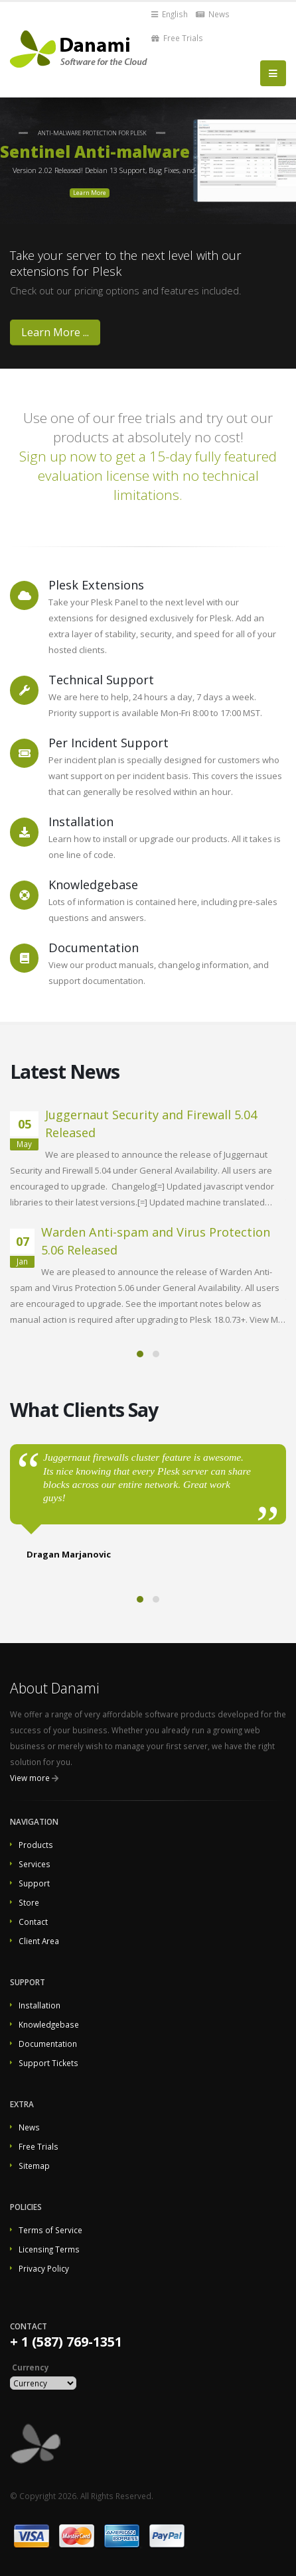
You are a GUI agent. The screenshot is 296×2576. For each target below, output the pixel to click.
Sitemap (34, 2165)
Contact (33, 1921)
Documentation (48, 2043)
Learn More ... (55, 332)
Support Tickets (48, 2062)
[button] (140, 1354)
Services (34, 1864)
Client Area (39, 1940)
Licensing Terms (49, 2249)
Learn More (89, 192)
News (213, 14)
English (169, 14)
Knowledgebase (49, 2024)
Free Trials (177, 37)
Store (29, 1902)
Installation (39, 2005)
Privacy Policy (44, 2268)
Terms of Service (50, 2230)
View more (30, 1777)
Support (34, 1883)
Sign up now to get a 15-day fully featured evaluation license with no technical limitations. (148, 475)
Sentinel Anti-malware (95, 151)
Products (36, 1844)
